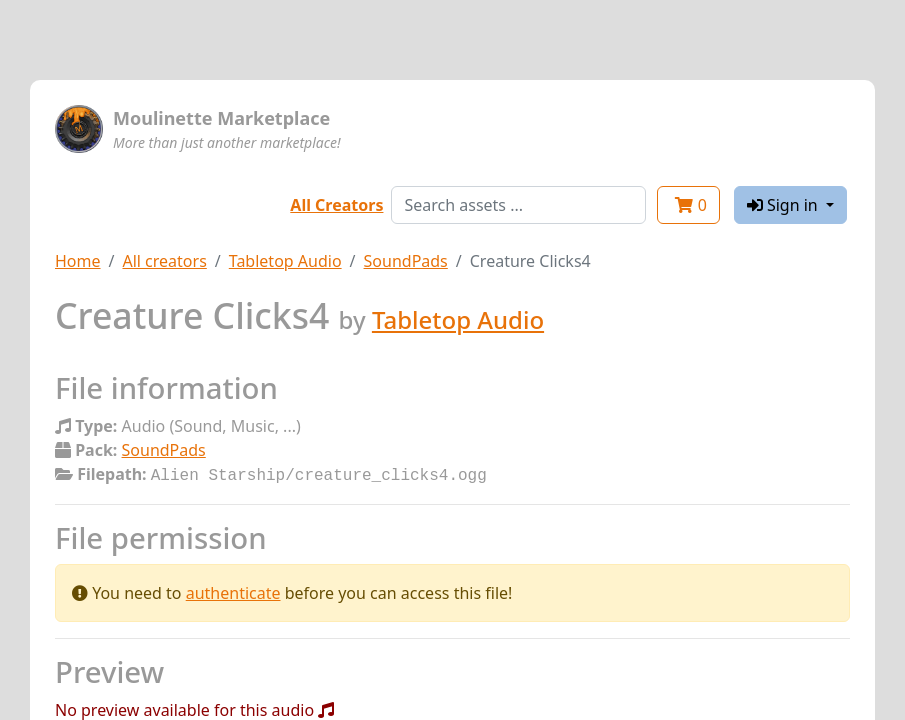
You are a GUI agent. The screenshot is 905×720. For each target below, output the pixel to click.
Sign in (784, 205)
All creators (164, 261)
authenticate (233, 591)
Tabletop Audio (285, 261)
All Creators (336, 205)
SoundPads (406, 261)
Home (78, 261)
